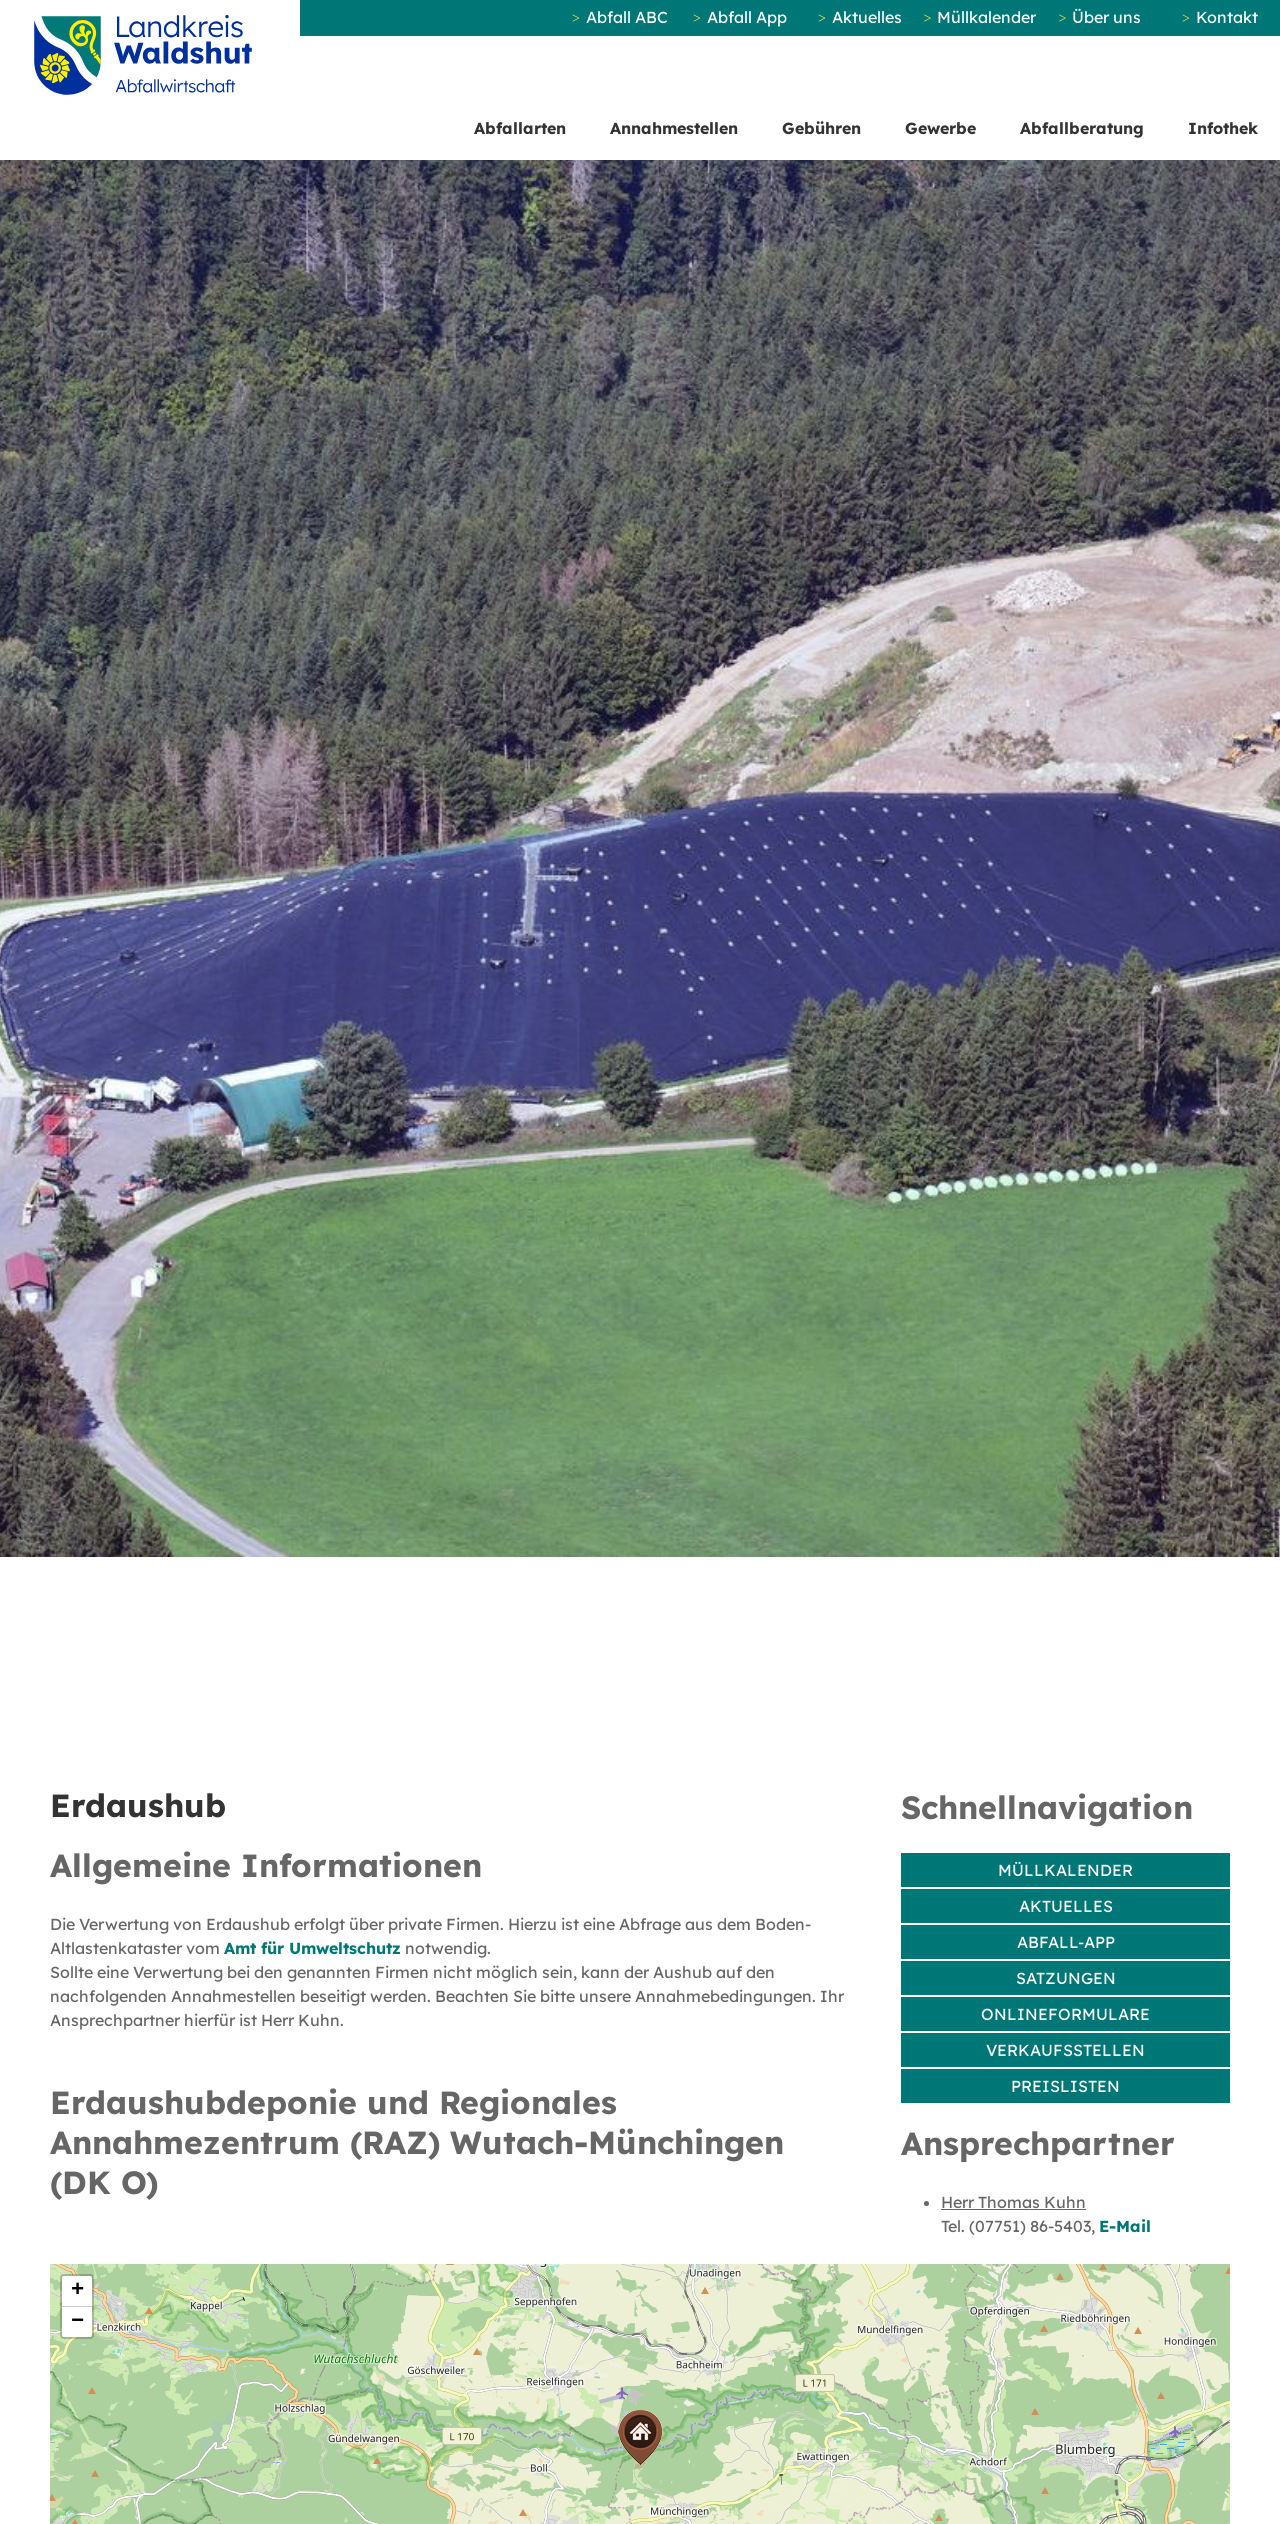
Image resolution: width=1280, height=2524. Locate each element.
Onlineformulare (1065, 2014)
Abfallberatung (1082, 128)
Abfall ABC (627, 17)
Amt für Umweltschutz (312, 1948)
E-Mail (1125, 2226)
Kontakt (1227, 17)
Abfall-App (1066, 1942)
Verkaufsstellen (1065, 2050)
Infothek (1223, 128)
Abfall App (747, 17)
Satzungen (1066, 1978)
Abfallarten (520, 128)
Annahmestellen (674, 128)
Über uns (1106, 17)
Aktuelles (867, 17)
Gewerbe (940, 128)
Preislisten (1065, 2086)
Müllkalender (986, 17)
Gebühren (821, 128)
